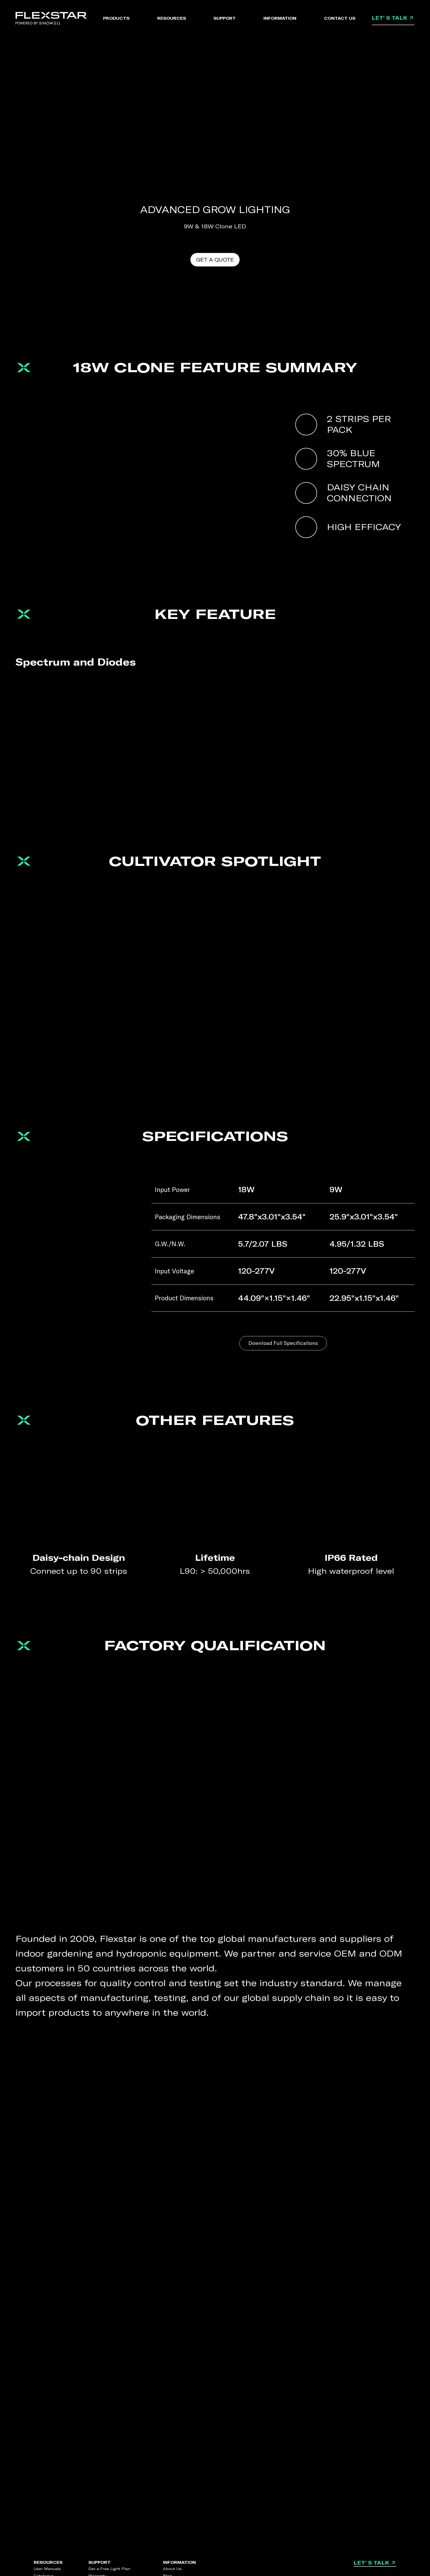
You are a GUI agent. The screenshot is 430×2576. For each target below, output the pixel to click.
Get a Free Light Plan (109, 2569)
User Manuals (47, 2569)
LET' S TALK (393, 18)
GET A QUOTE (215, 260)
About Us (172, 2569)
